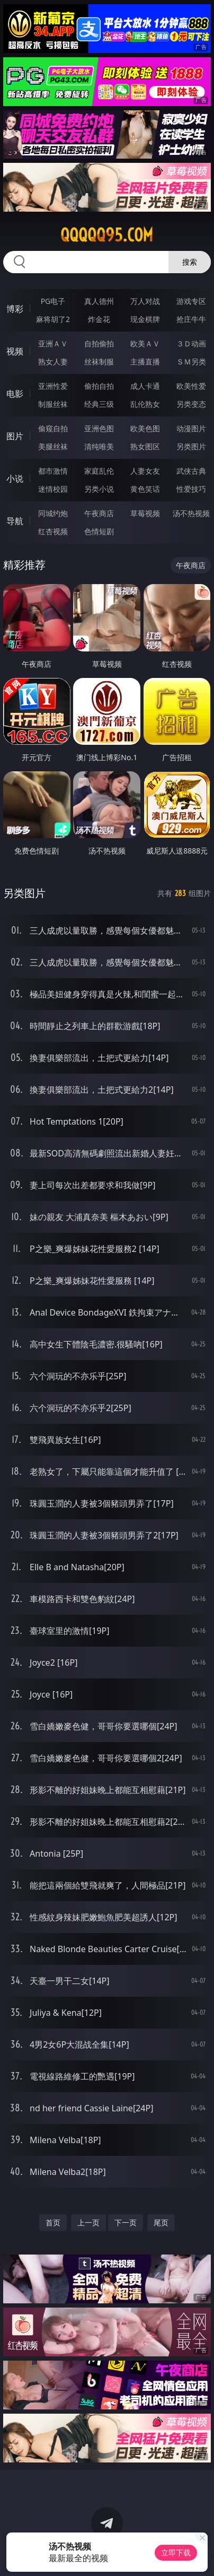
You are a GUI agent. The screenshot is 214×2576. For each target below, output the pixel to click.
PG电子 (53, 301)
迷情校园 (53, 489)
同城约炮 (53, 513)
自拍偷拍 (99, 343)
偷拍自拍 (99, 386)
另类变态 (191, 404)
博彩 (14, 309)
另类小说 (99, 489)
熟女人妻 (53, 361)
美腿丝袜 (53, 446)
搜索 (189, 262)
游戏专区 (191, 301)
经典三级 (99, 404)
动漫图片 (191, 428)
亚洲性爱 (53, 386)
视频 (14, 351)
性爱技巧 (191, 489)
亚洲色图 (99, 428)
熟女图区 (145, 446)
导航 (14, 521)
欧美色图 (145, 428)
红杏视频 (53, 531)
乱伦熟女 (145, 404)
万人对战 (145, 301)
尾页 (161, 2222)
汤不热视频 (191, 513)
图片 (14, 436)
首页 (53, 2222)
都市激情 (53, 471)
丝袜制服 (99, 361)
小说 (14, 478)
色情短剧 (99, 531)
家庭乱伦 (99, 471)
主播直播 (145, 361)
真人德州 (99, 301)
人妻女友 (145, 471)
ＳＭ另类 (191, 361)
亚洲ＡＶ (53, 343)
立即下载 (176, 2552)
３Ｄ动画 (191, 343)
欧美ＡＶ (145, 343)
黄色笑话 (145, 489)
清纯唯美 (99, 446)
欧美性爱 (191, 386)
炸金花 (99, 319)
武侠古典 (191, 471)
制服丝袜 (53, 404)
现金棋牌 (145, 319)
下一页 (125, 2222)
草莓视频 (145, 513)
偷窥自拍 (53, 428)
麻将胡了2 (53, 319)
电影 (14, 393)
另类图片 (191, 446)
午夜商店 (99, 513)
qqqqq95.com (106, 235)
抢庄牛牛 (191, 319)
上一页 (88, 2222)
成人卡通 (145, 386)
